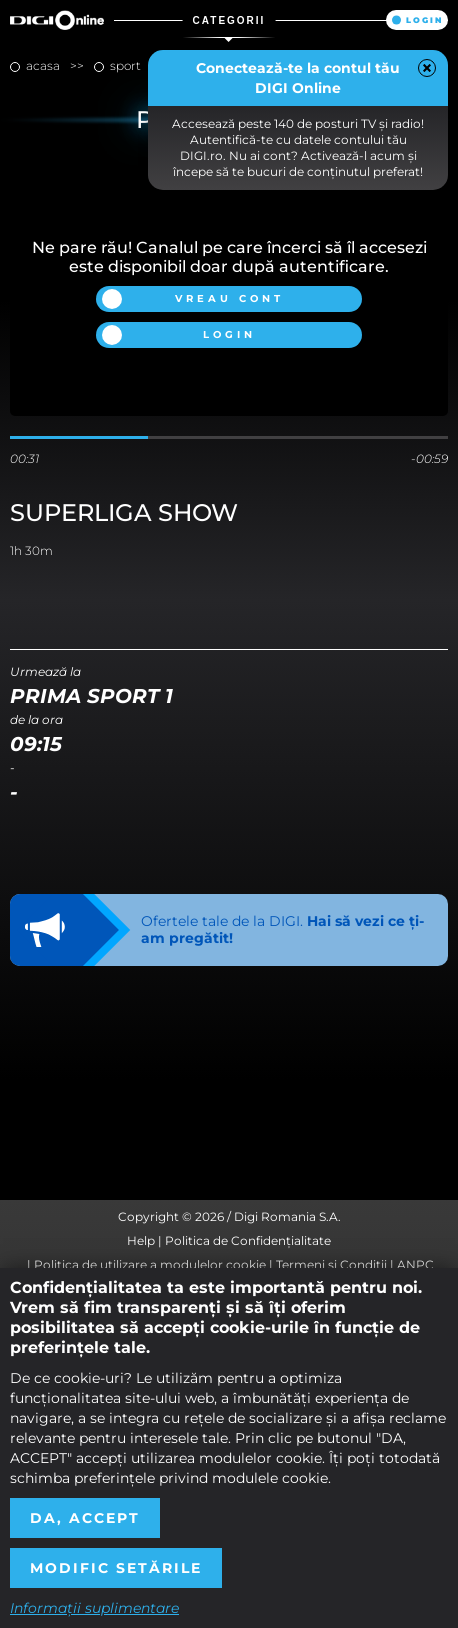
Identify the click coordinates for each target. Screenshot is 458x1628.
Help (141, 1240)
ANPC (415, 1264)
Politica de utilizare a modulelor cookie (150, 1264)
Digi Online (57, 20)
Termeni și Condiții (331, 1264)
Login (424, 20)
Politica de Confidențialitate (248, 1240)
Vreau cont (229, 298)
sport (125, 65)
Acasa (43, 65)
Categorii (229, 20)
